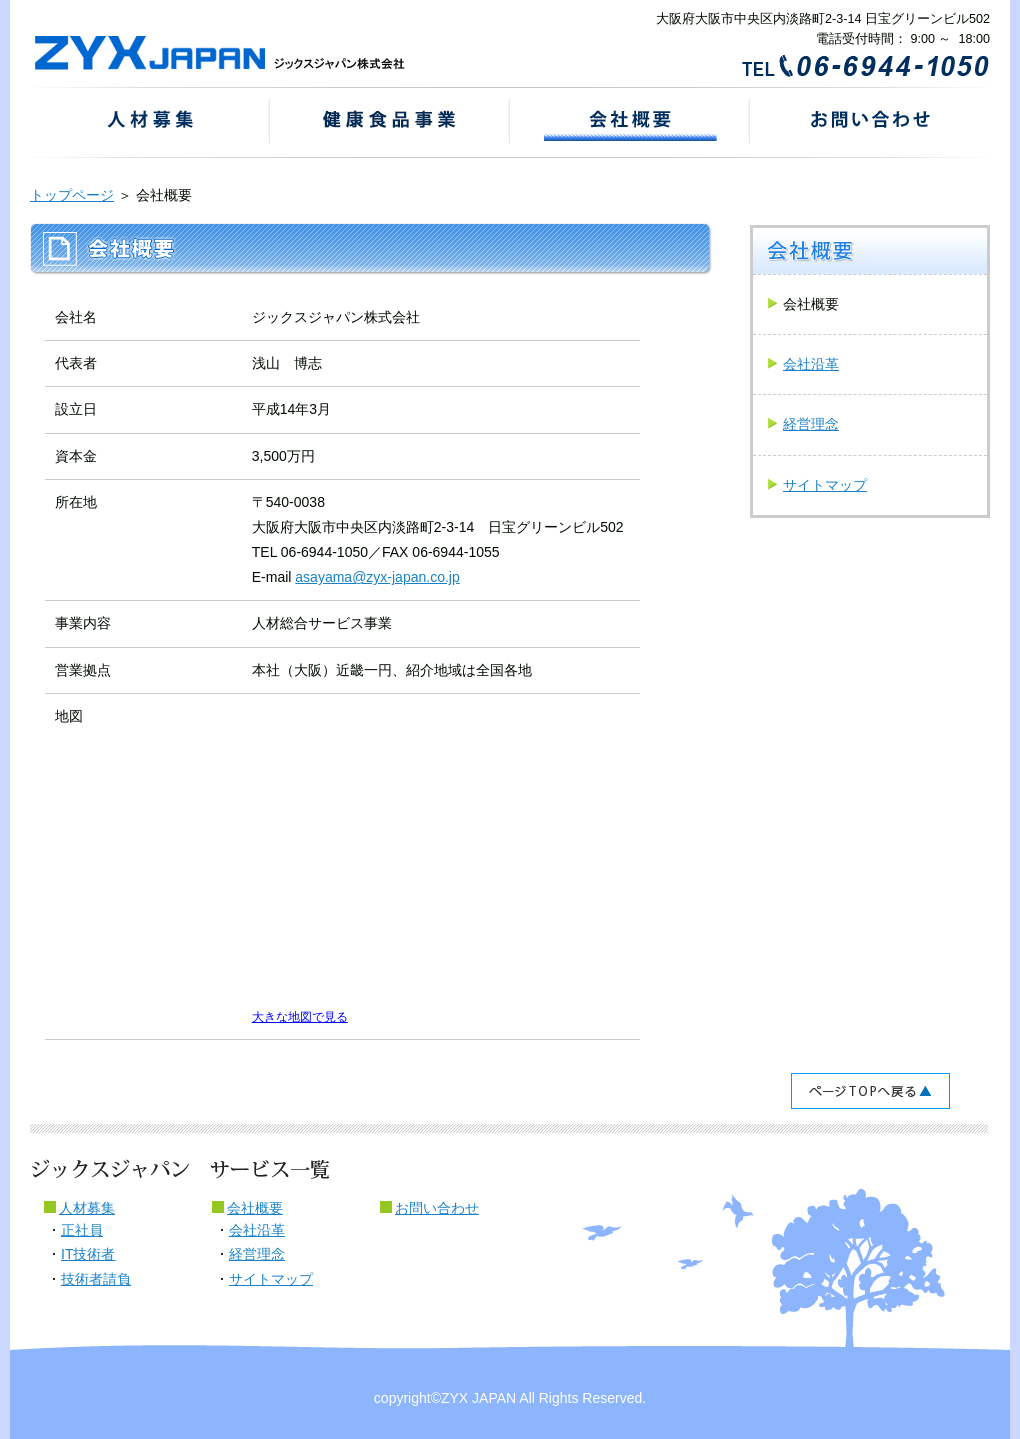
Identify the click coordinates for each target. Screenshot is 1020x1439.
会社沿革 (811, 364)
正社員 (82, 1230)
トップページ (72, 195)
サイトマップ (825, 485)
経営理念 (811, 424)
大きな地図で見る (300, 1016)
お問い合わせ (437, 1208)
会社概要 (255, 1208)
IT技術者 (88, 1254)
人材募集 (87, 1208)
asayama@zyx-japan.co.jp (377, 577)
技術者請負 (96, 1279)
